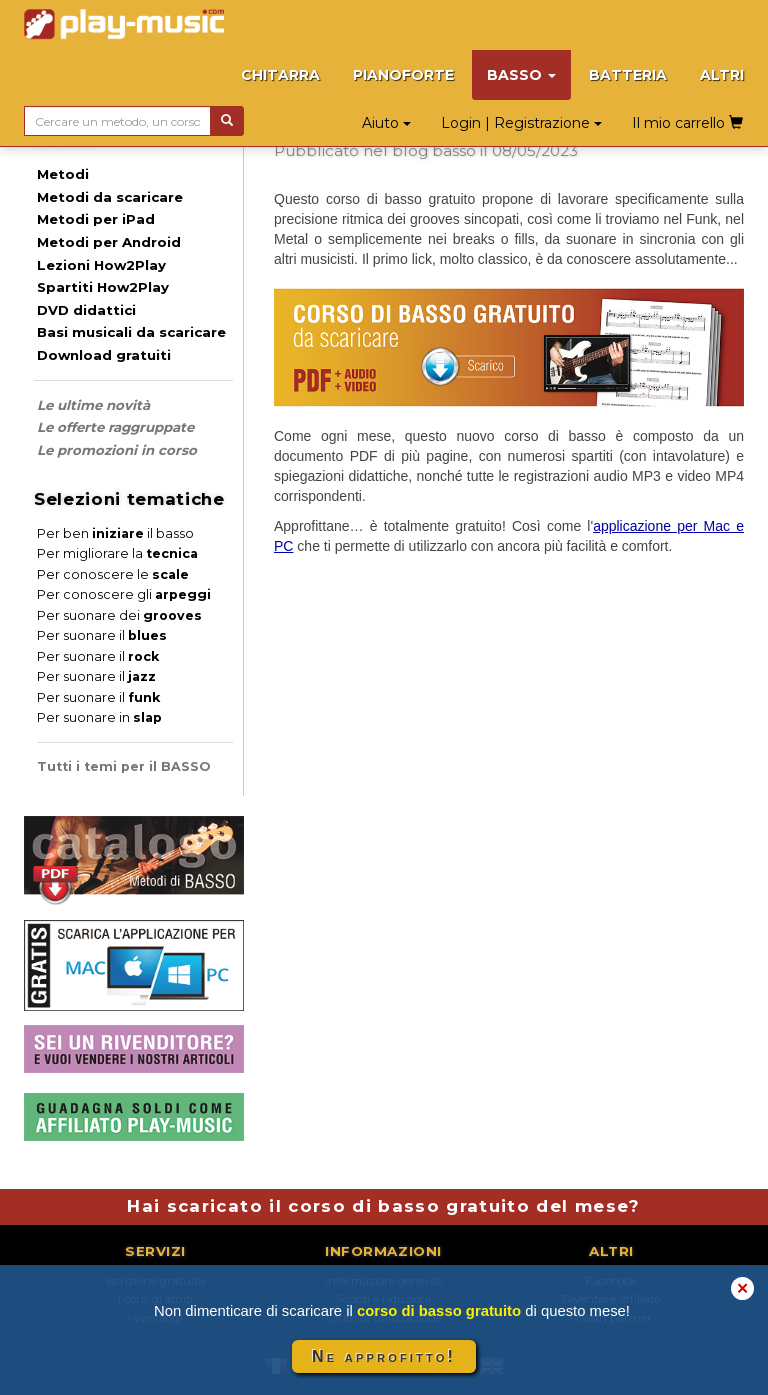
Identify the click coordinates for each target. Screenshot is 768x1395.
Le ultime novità (93, 405)
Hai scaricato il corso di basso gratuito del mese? (383, 1206)
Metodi (63, 174)
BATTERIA (628, 75)
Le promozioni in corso (117, 450)
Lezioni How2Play (101, 265)
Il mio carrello (687, 123)
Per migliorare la (117, 553)
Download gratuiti (104, 355)
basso (454, 150)
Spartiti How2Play (103, 287)
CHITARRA (280, 75)
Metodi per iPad (96, 219)
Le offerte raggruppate (115, 427)
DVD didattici (86, 310)
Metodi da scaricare (110, 197)
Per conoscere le (113, 574)
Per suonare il (102, 635)
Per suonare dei (119, 615)
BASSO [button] (521, 75)
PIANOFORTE (403, 75)
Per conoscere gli (124, 594)
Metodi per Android (109, 242)
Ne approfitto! (384, 1356)
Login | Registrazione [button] (521, 123)
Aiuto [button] (386, 123)
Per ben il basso (115, 533)
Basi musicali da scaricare (131, 332)
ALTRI (722, 75)
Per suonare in (99, 717)
